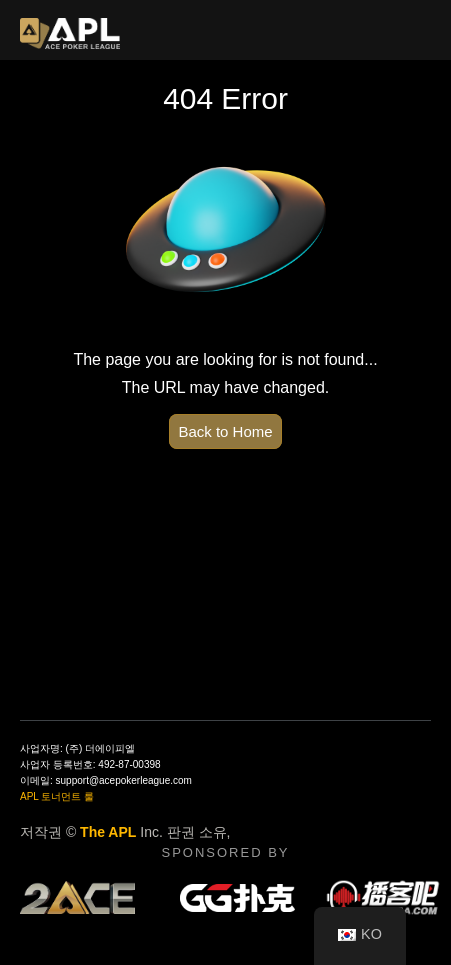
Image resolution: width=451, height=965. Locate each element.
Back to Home (225, 431)
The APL (108, 832)
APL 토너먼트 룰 (57, 796)
